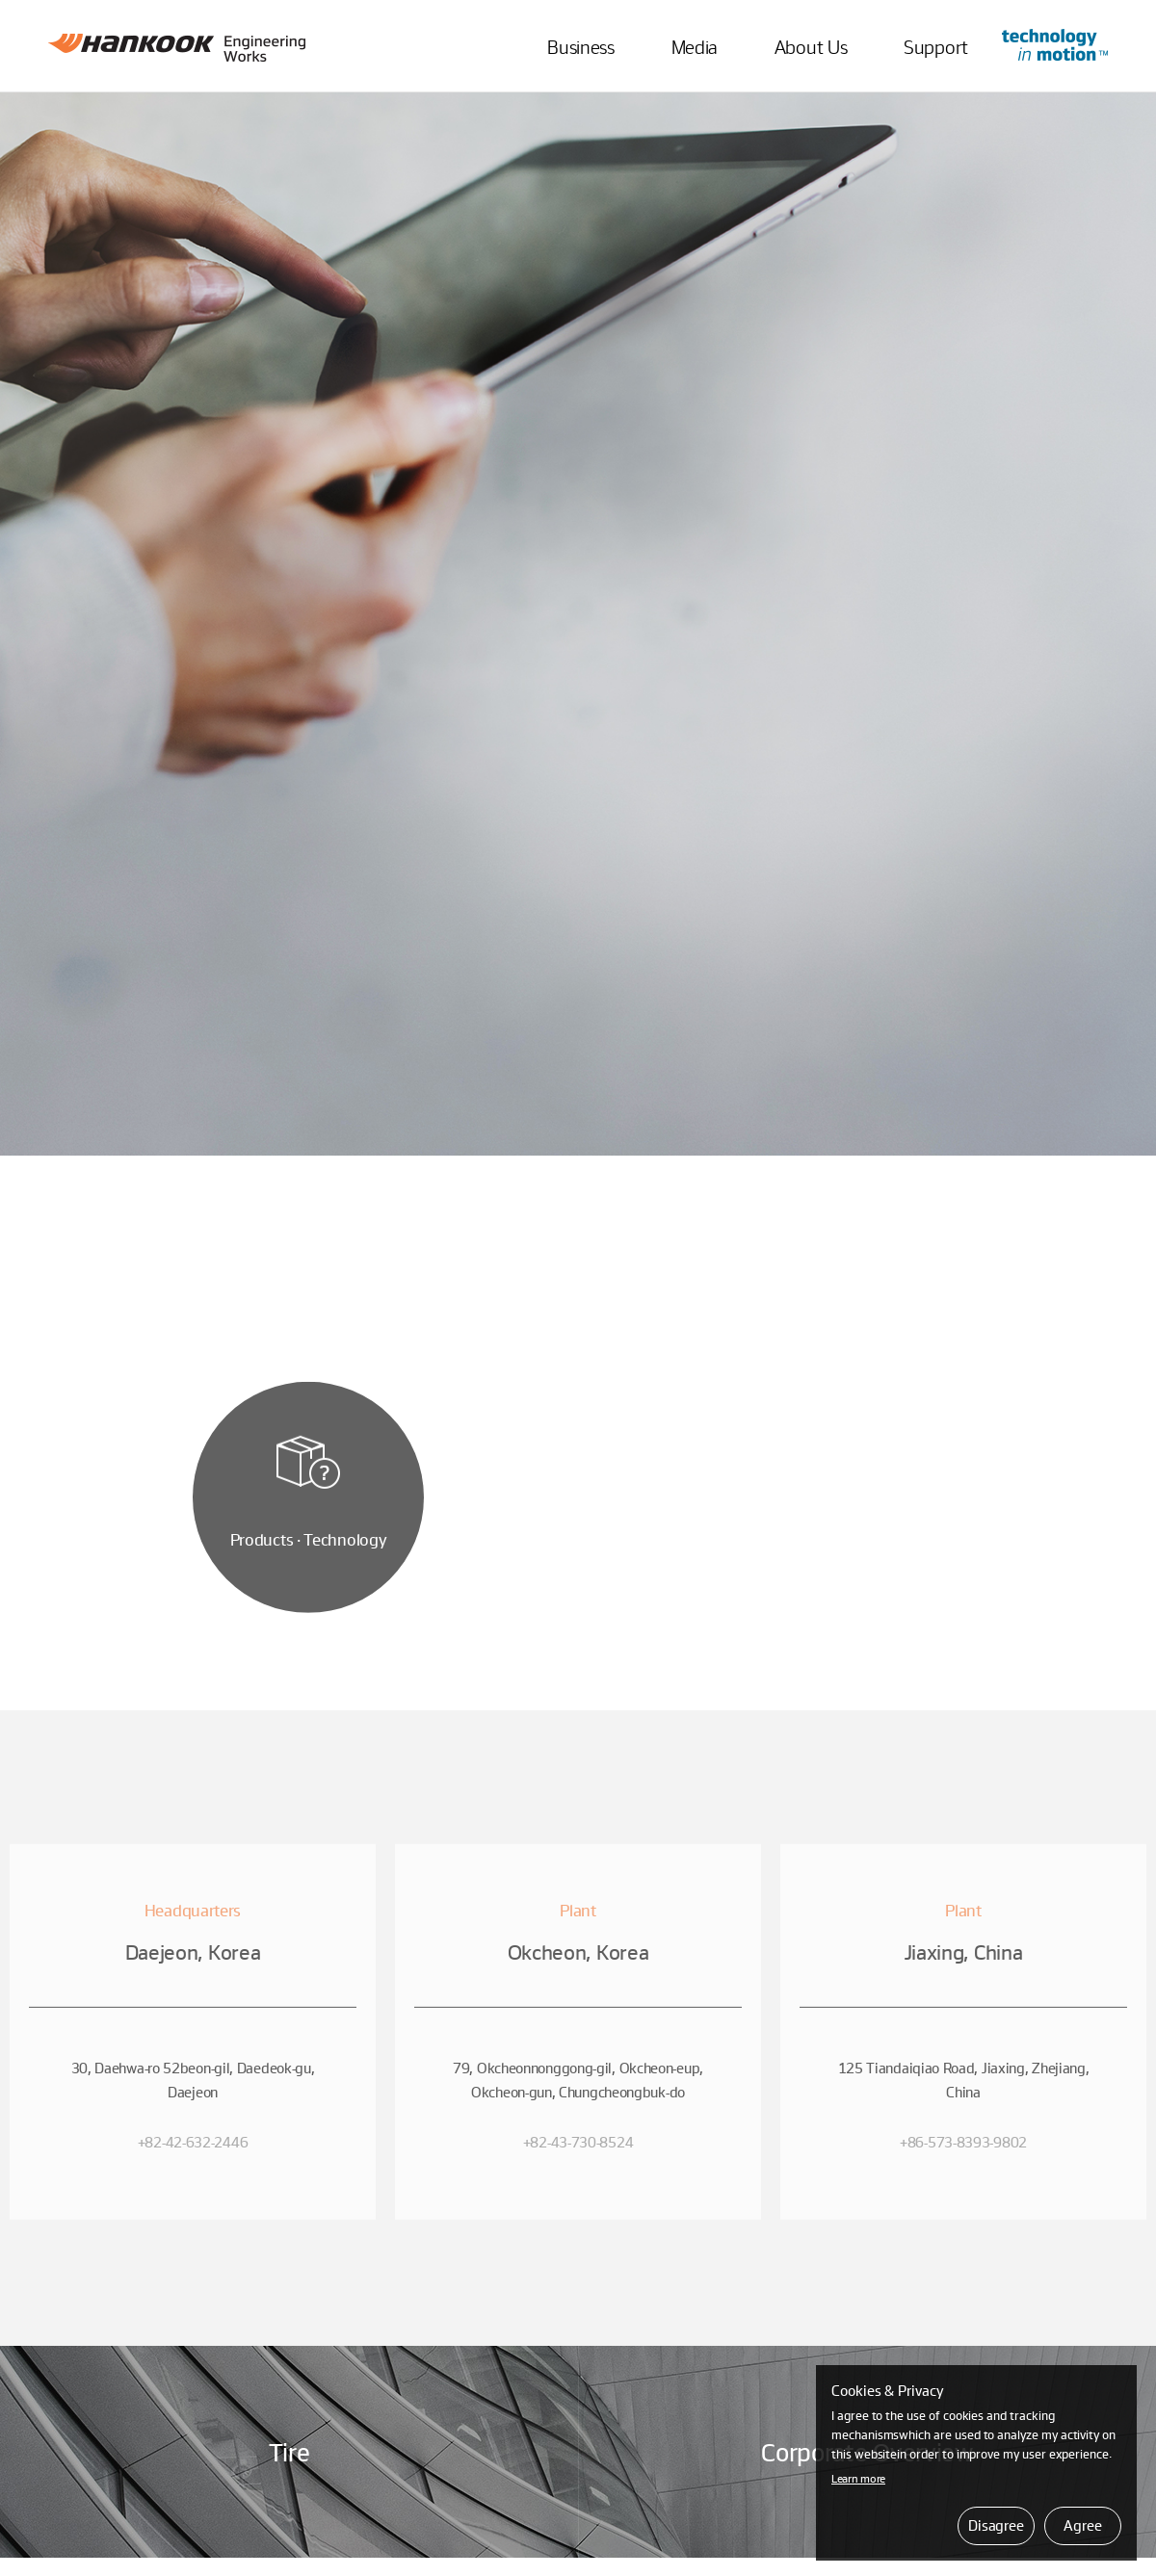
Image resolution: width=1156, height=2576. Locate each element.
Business (581, 46)
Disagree (996, 2525)
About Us (811, 46)
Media (695, 46)
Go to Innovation (1055, 45)
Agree (1082, 2525)
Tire (289, 2451)
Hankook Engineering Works (176, 48)
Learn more (858, 2477)
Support (936, 46)
